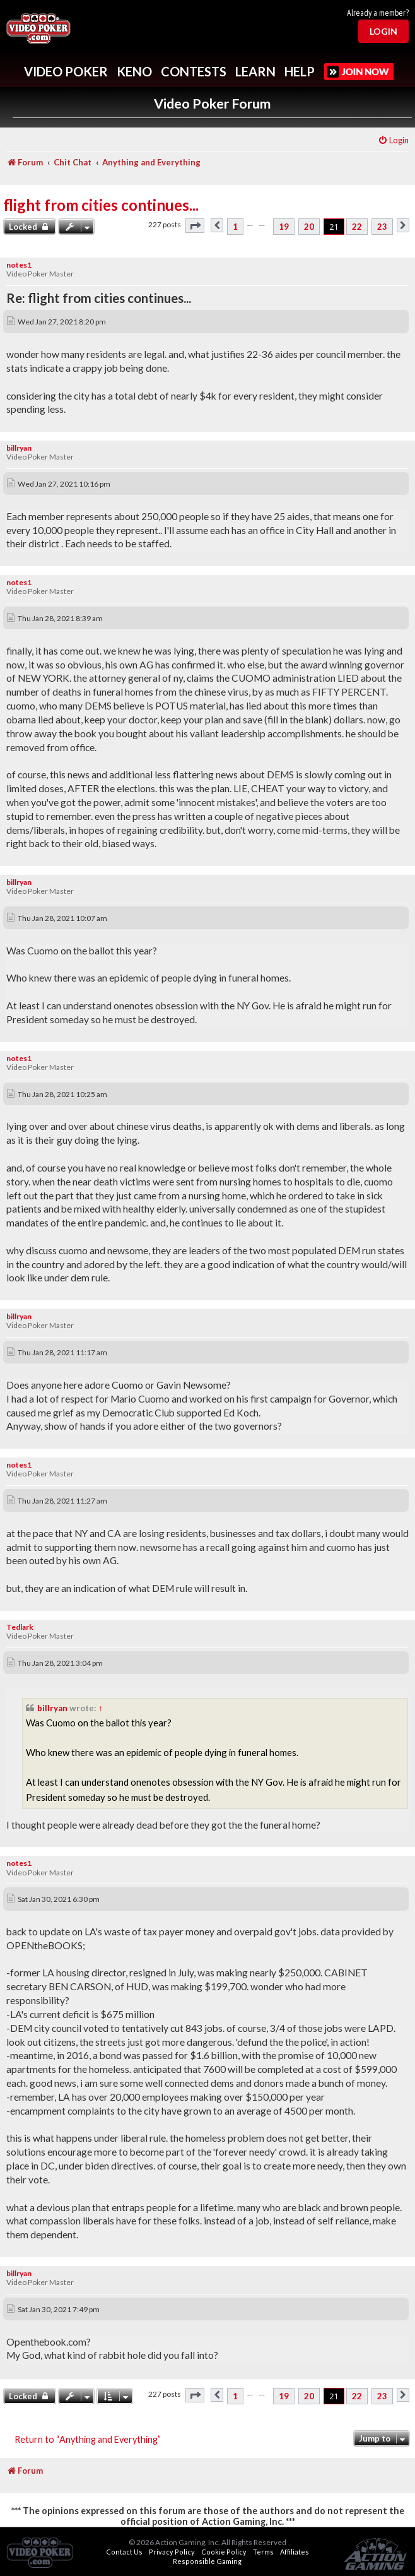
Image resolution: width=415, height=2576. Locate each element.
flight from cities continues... (101, 205)
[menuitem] (393, 140)
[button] (194, 225)
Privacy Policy (172, 2552)
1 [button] (235, 227)
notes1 (19, 265)
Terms (263, 2552)
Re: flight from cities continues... (98, 298)
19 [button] (284, 227)
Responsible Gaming (207, 2561)
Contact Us (124, 2552)
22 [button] (357, 227)
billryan (19, 448)
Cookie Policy (224, 2552)
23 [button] (382, 227)
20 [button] (309, 227)
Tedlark (19, 1627)
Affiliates (294, 2552)
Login (383, 31)
